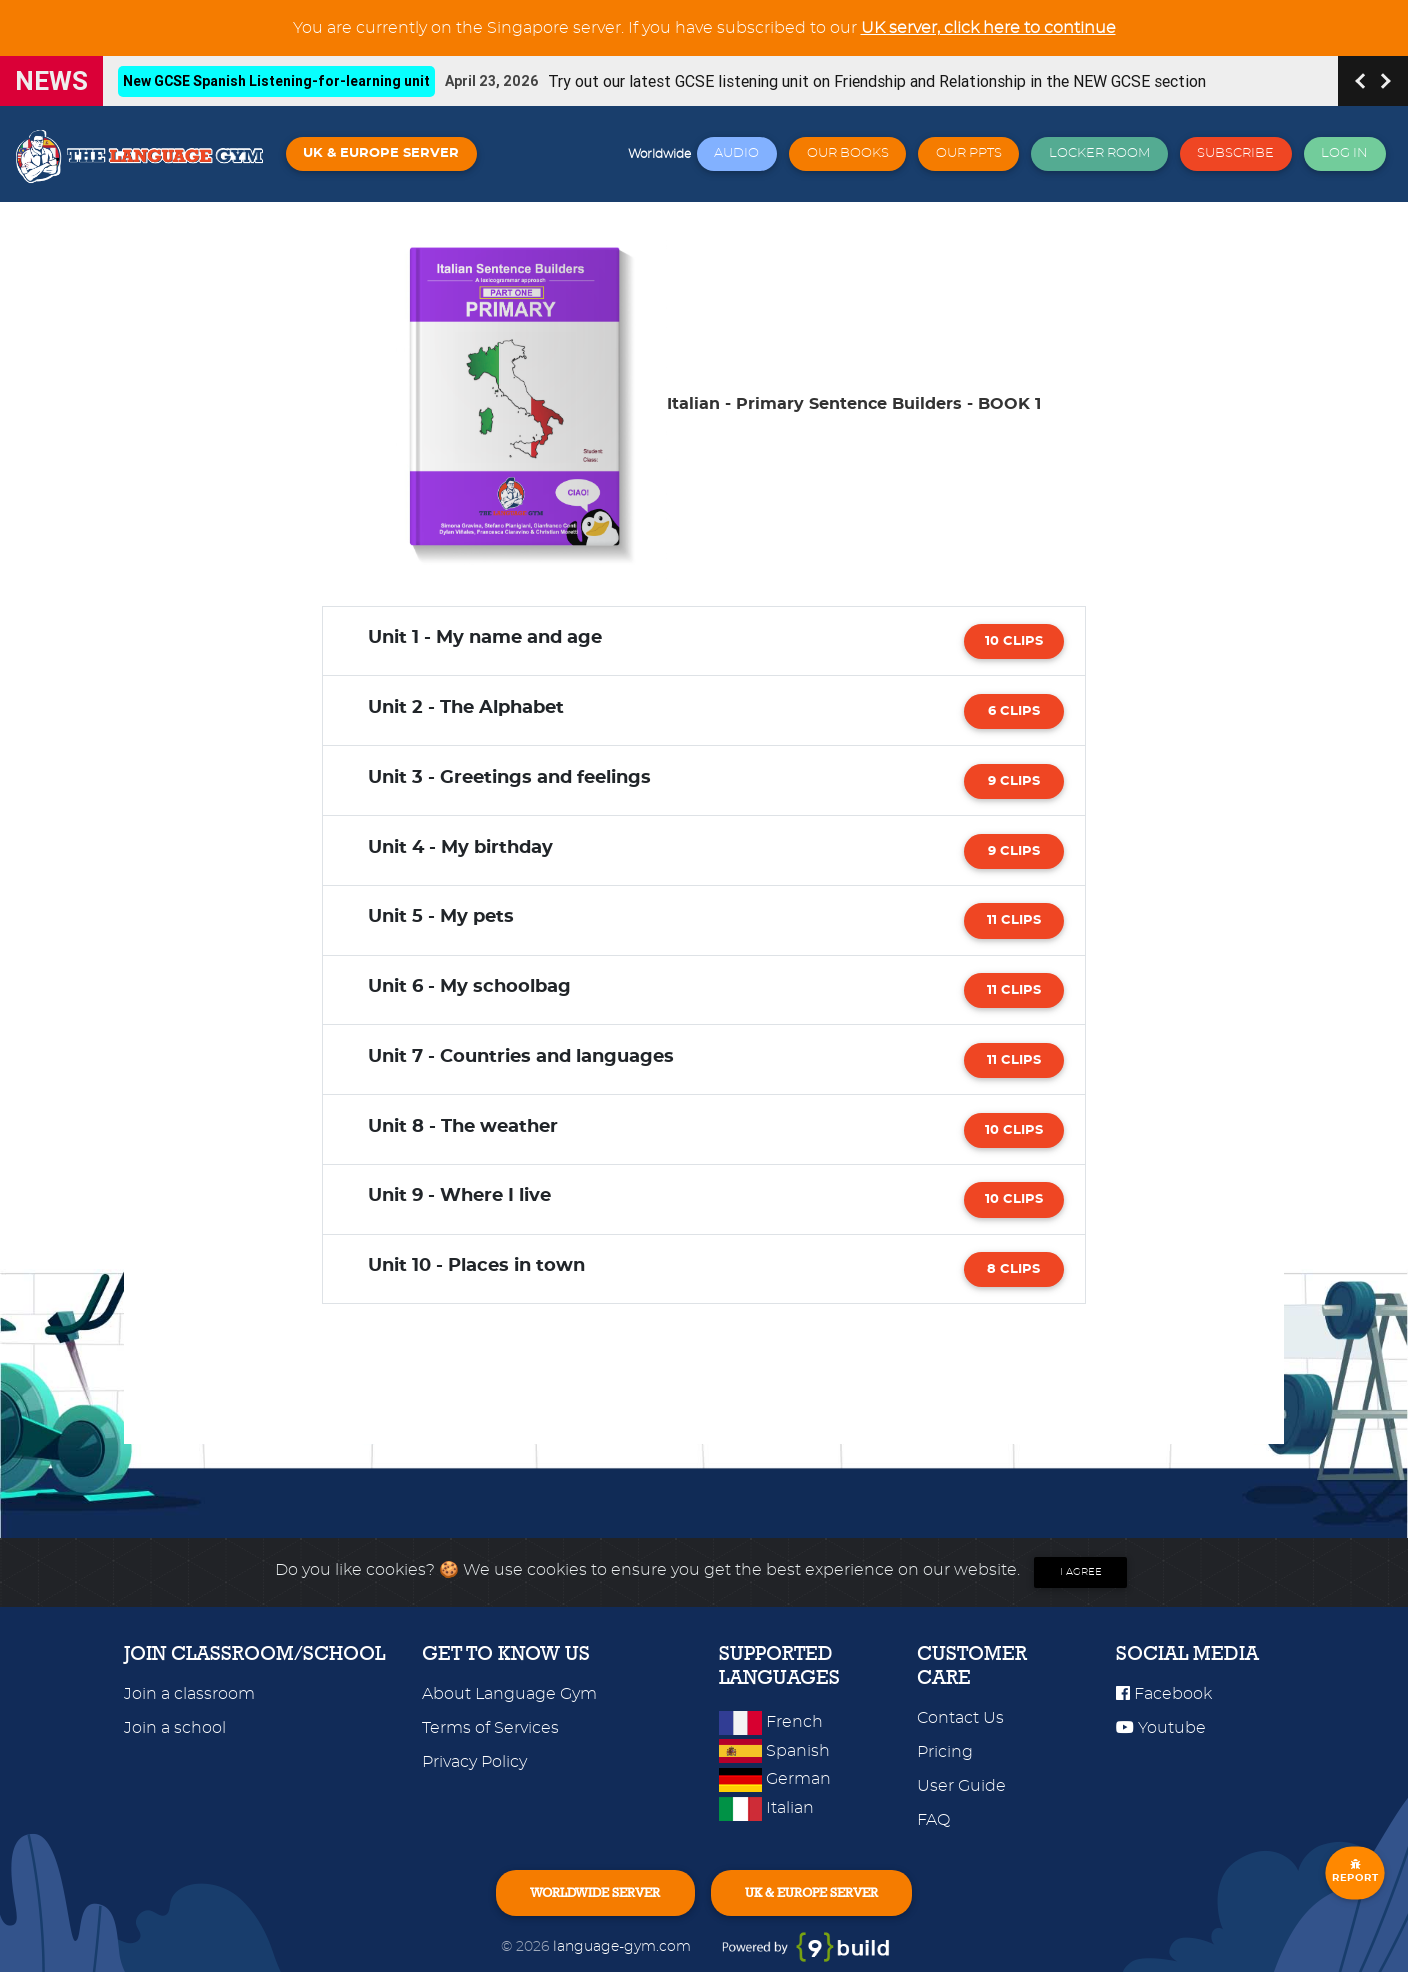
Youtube (1161, 1728)
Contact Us (960, 1718)
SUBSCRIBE (1235, 153)
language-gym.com (624, 1946)
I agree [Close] (1081, 1572)
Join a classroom (189, 1694)
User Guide (961, 1786)
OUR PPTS (969, 153)
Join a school (175, 1728)
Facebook (1164, 1694)
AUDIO (736, 153)
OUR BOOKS (848, 153)
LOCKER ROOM (1099, 153)
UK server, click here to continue (988, 28)
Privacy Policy (474, 1762)
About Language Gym (509, 1694)
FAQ (933, 1820)
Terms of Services (490, 1728)
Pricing (945, 1752)
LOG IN (1344, 153)
